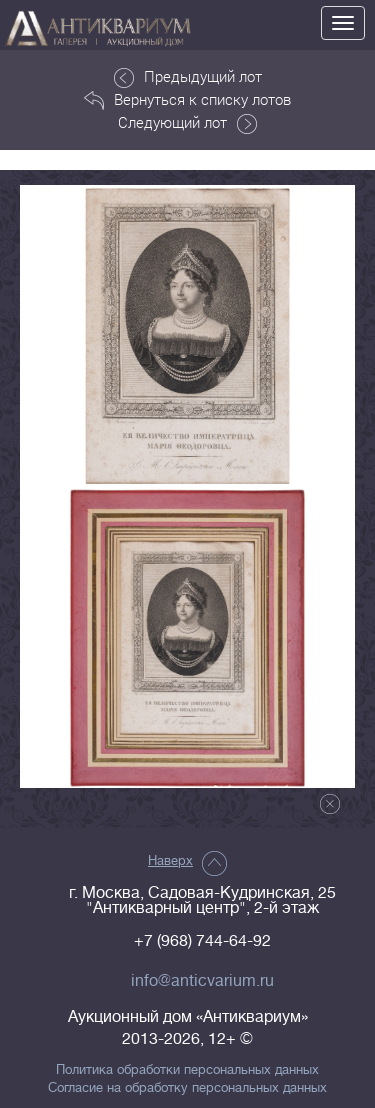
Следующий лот (187, 123)
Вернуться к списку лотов (187, 100)
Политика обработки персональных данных (187, 1070)
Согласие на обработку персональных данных (187, 1088)
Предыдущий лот (188, 77)
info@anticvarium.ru (202, 981)
